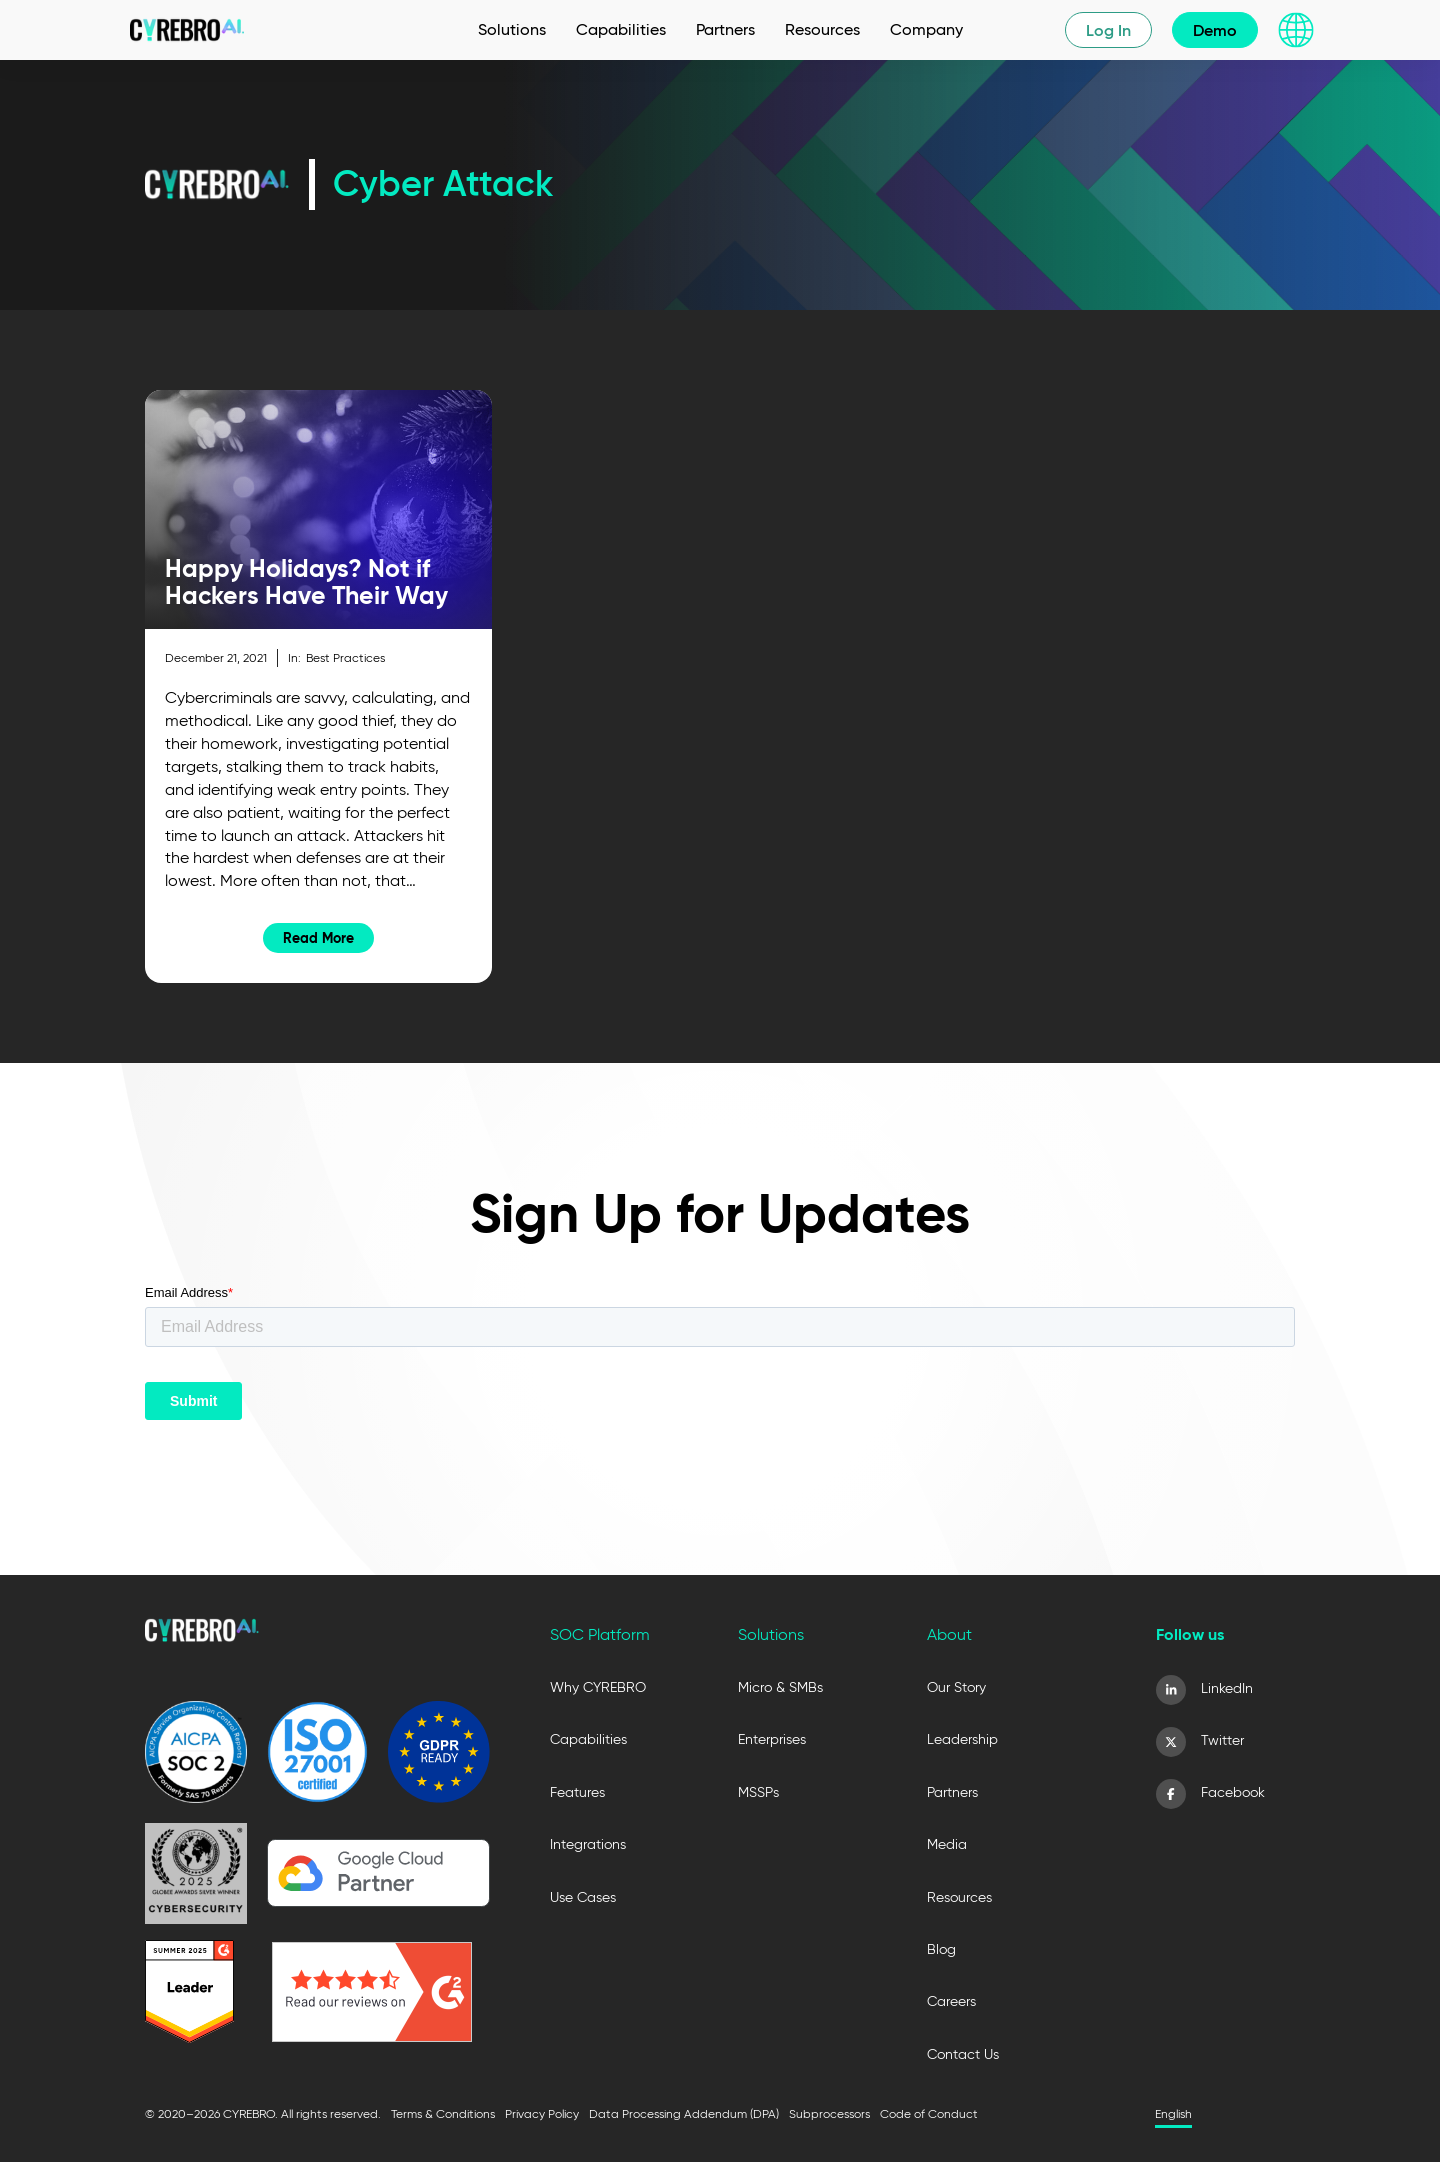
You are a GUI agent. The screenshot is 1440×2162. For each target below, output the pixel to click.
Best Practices (345, 657)
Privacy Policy (542, 2113)
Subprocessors (829, 2113)
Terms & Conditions (443, 2113)
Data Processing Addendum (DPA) (684, 2113)
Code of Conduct (929, 2113)
